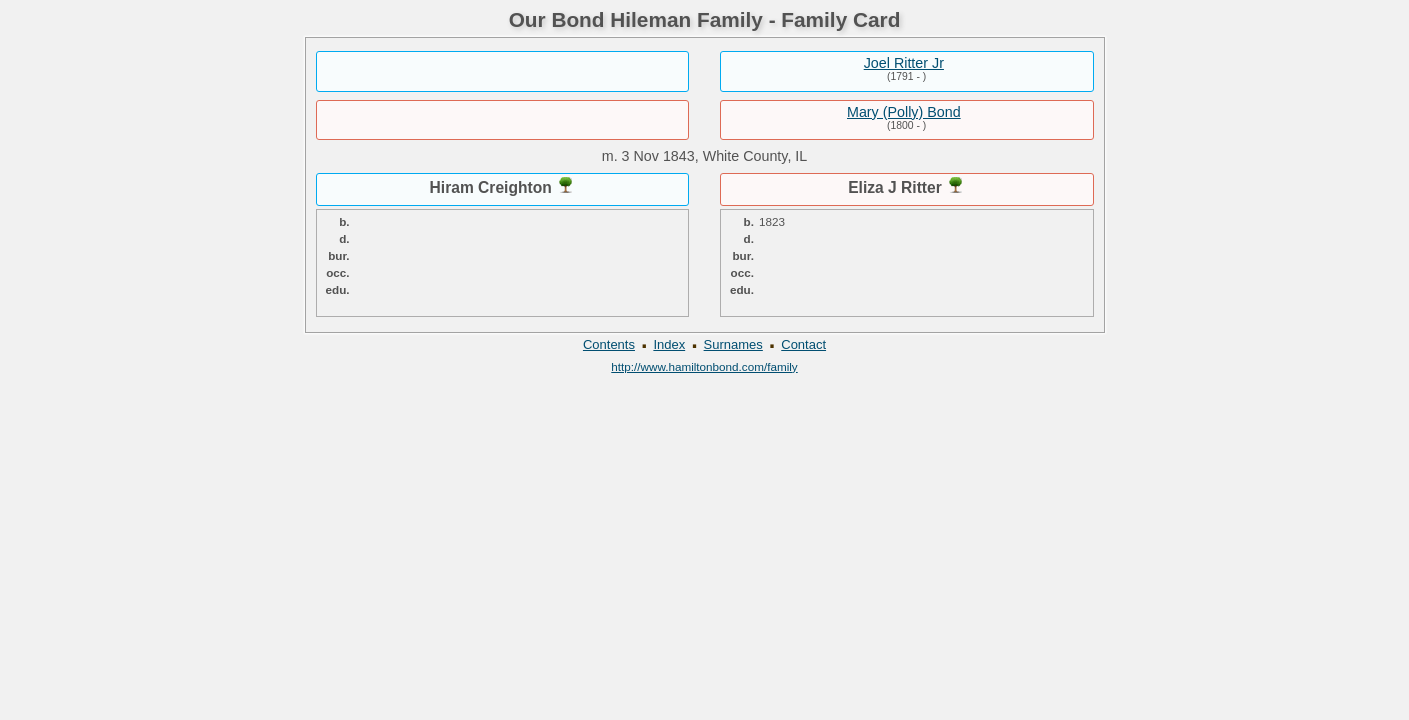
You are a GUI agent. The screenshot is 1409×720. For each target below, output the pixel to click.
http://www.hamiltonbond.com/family (704, 366)
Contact (803, 344)
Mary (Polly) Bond (904, 112)
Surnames (733, 344)
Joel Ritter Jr (904, 63)
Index (669, 344)
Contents (609, 344)
